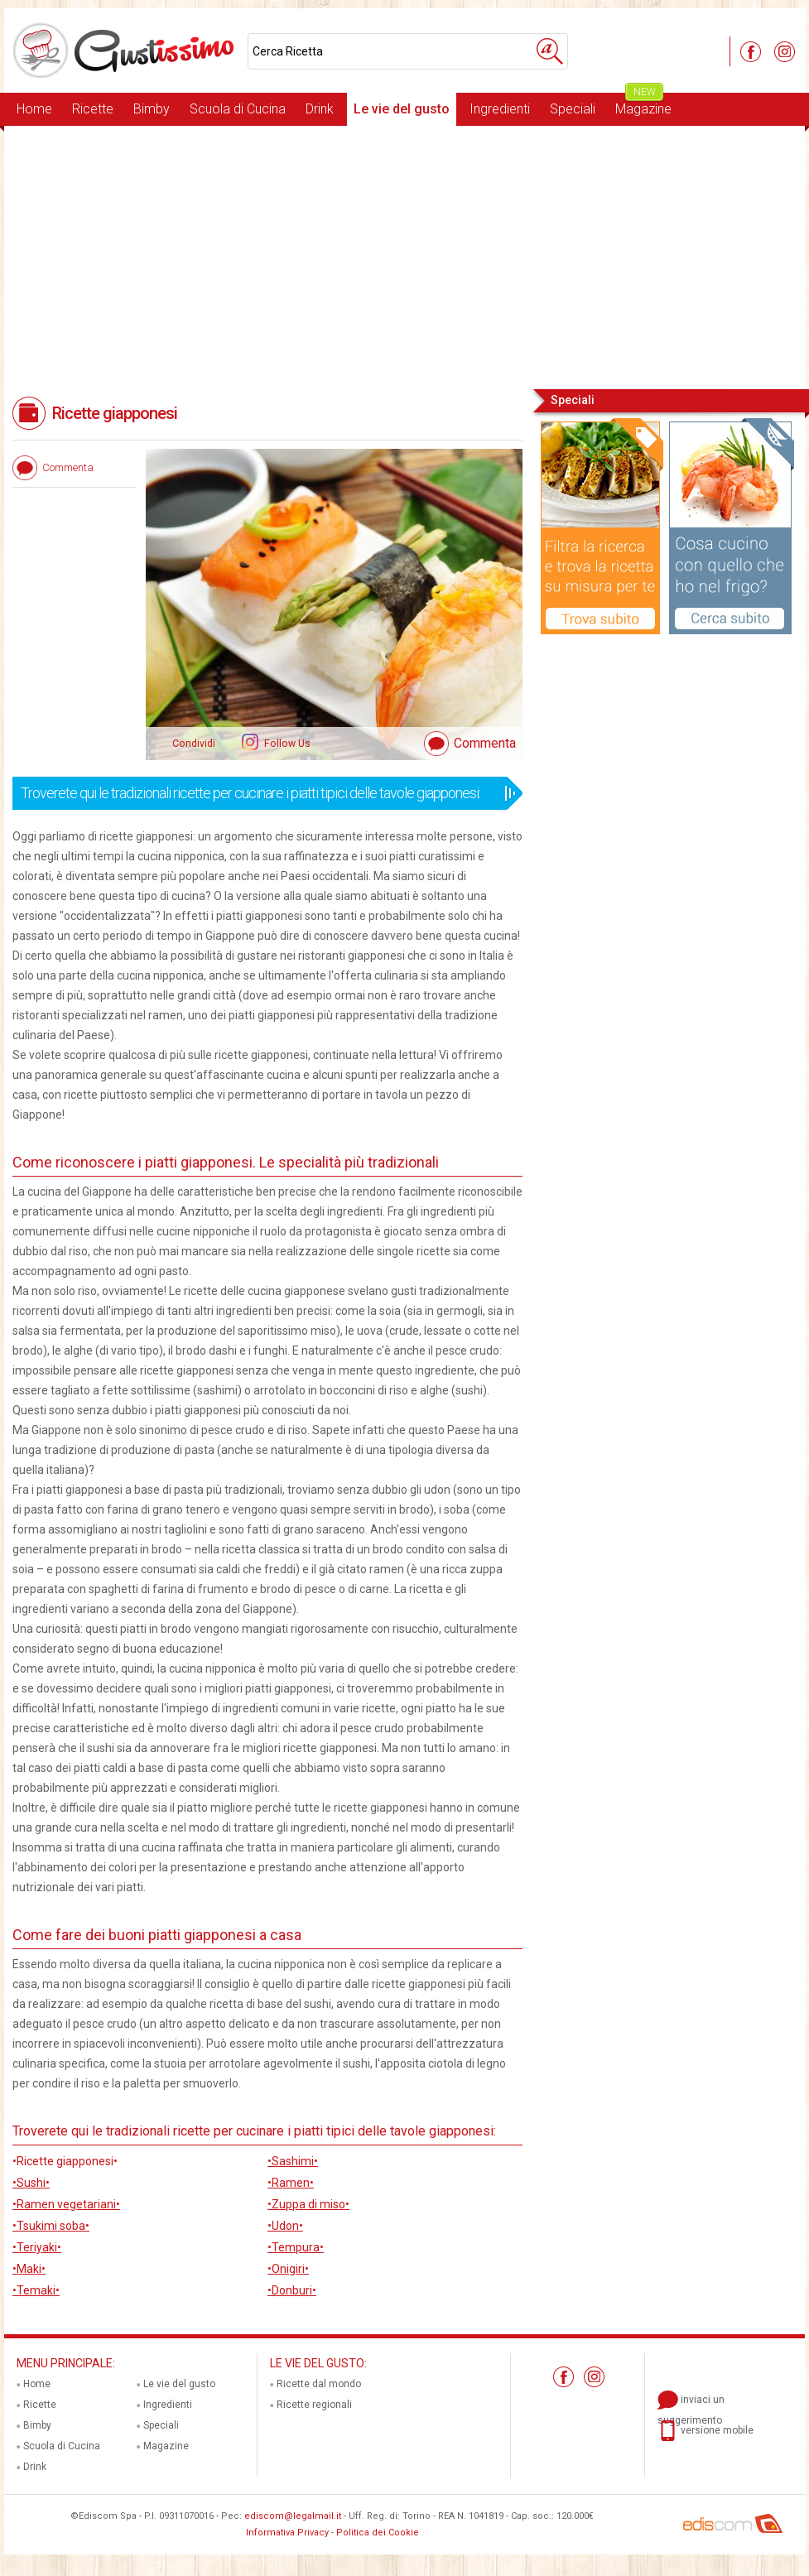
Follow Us (286, 743)
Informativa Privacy (287, 2532)
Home (34, 109)
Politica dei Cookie (377, 2532)
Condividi (193, 743)
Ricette (92, 109)
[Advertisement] (404, 256)
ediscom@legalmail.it (292, 2516)
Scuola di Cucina (238, 109)
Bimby (151, 109)
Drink (320, 109)
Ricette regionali (314, 2404)
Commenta (485, 743)
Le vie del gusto (402, 109)
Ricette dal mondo (319, 2384)
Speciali (572, 109)
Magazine (643, 105)
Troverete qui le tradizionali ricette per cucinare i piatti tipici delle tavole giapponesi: (262, 793)
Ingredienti (500, 109)
